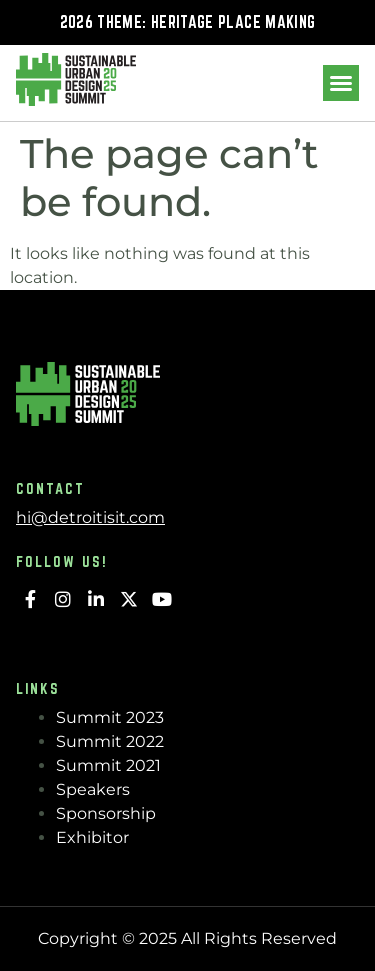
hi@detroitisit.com (90, 517)
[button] (341, 83)
